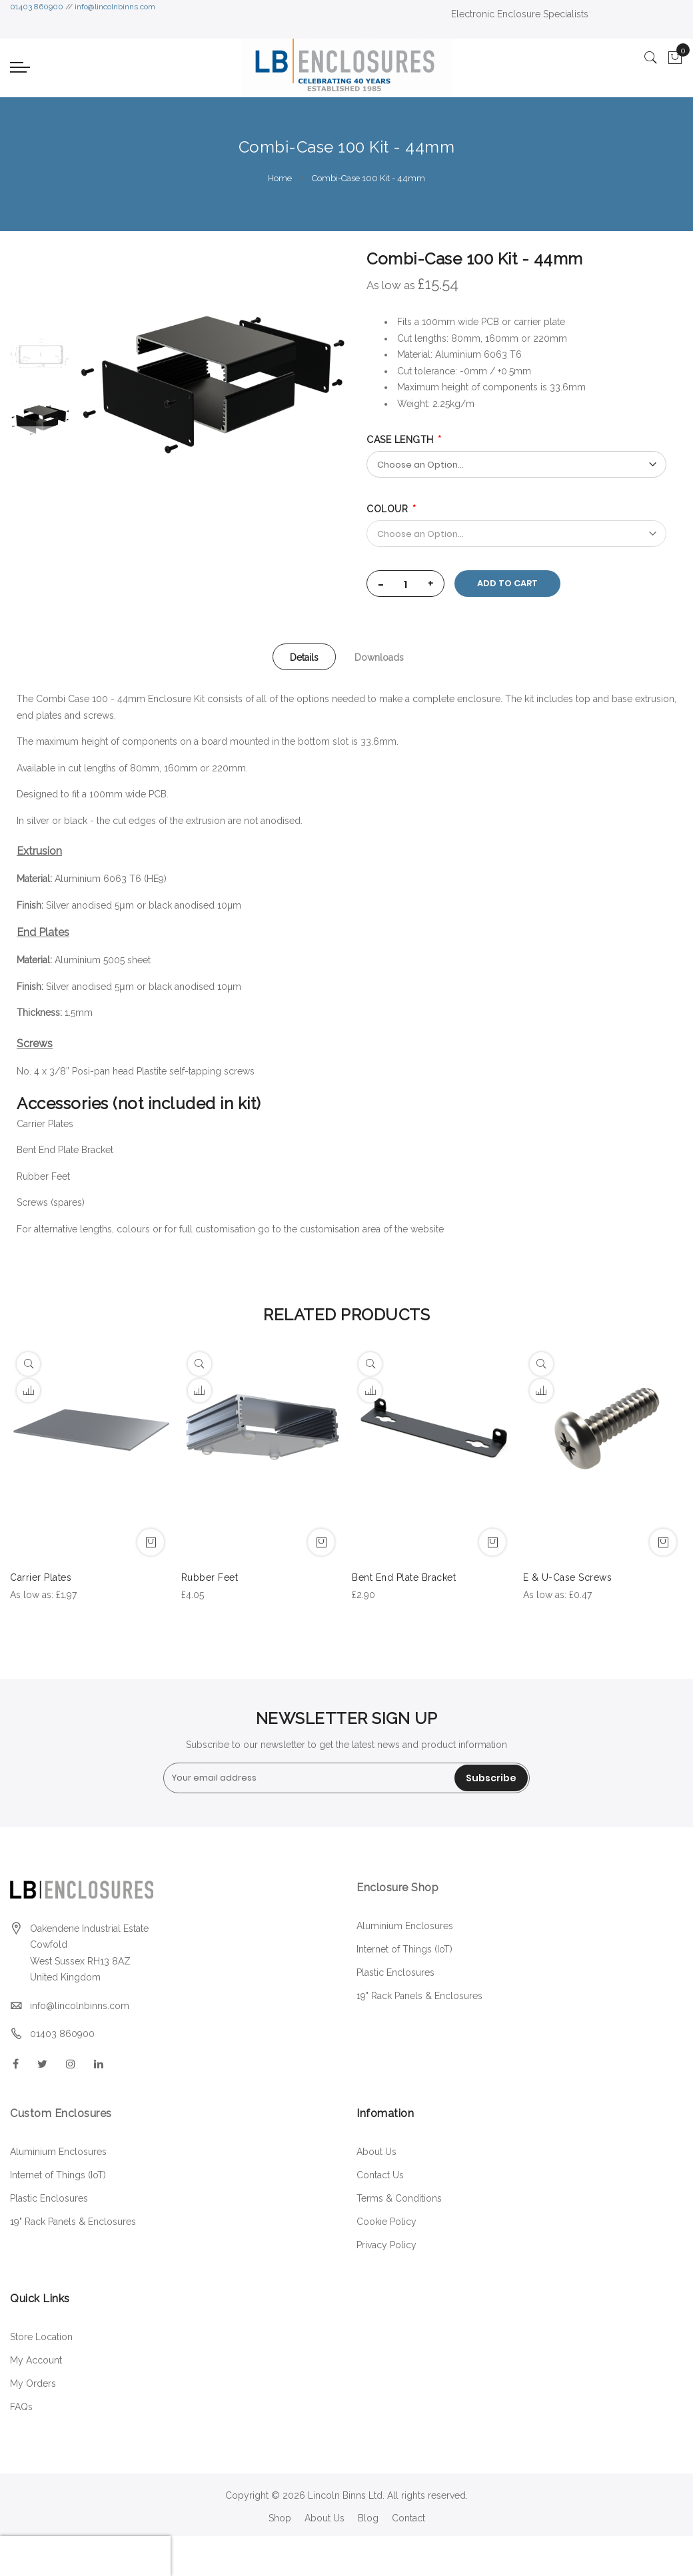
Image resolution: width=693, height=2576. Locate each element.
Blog (368, 2518)
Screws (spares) (51, 1202)
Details (304, 657)
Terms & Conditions (399, 2198)
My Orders (33, 2383)
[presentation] (85, 2556)
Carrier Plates (45, 1123)
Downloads (379, 657)
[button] (28, 1390)
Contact (408, 2518)
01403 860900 (36, 6)
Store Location (41, 2337)
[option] (40, 419)
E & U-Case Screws (567, 1577)
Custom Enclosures (61, 2113)
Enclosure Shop (399, 1887)
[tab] (304, 657)
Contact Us (380, 2175)
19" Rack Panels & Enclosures (419, 1995)
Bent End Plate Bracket (65, 1149)
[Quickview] (28, 1364)
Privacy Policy (386, 2245)
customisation (330, 1229)
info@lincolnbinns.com (115, 6)
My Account (36, 2360)
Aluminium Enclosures (404, 1926)
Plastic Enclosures (395, 1972)
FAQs (21, 2406)
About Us (376, 2151)
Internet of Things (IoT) (404, 1949)
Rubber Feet (43, 1176)
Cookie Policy (386, 2221)
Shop (280, 2518)
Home (280, 178)
